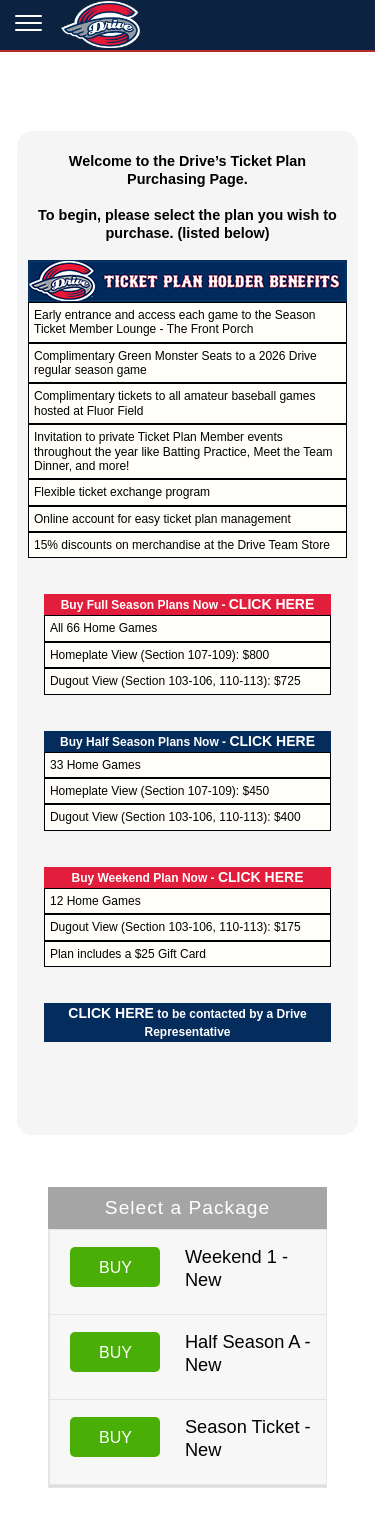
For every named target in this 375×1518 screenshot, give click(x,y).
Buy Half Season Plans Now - (187, 742)
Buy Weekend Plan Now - (187, 878)
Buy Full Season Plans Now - (188, 605)
